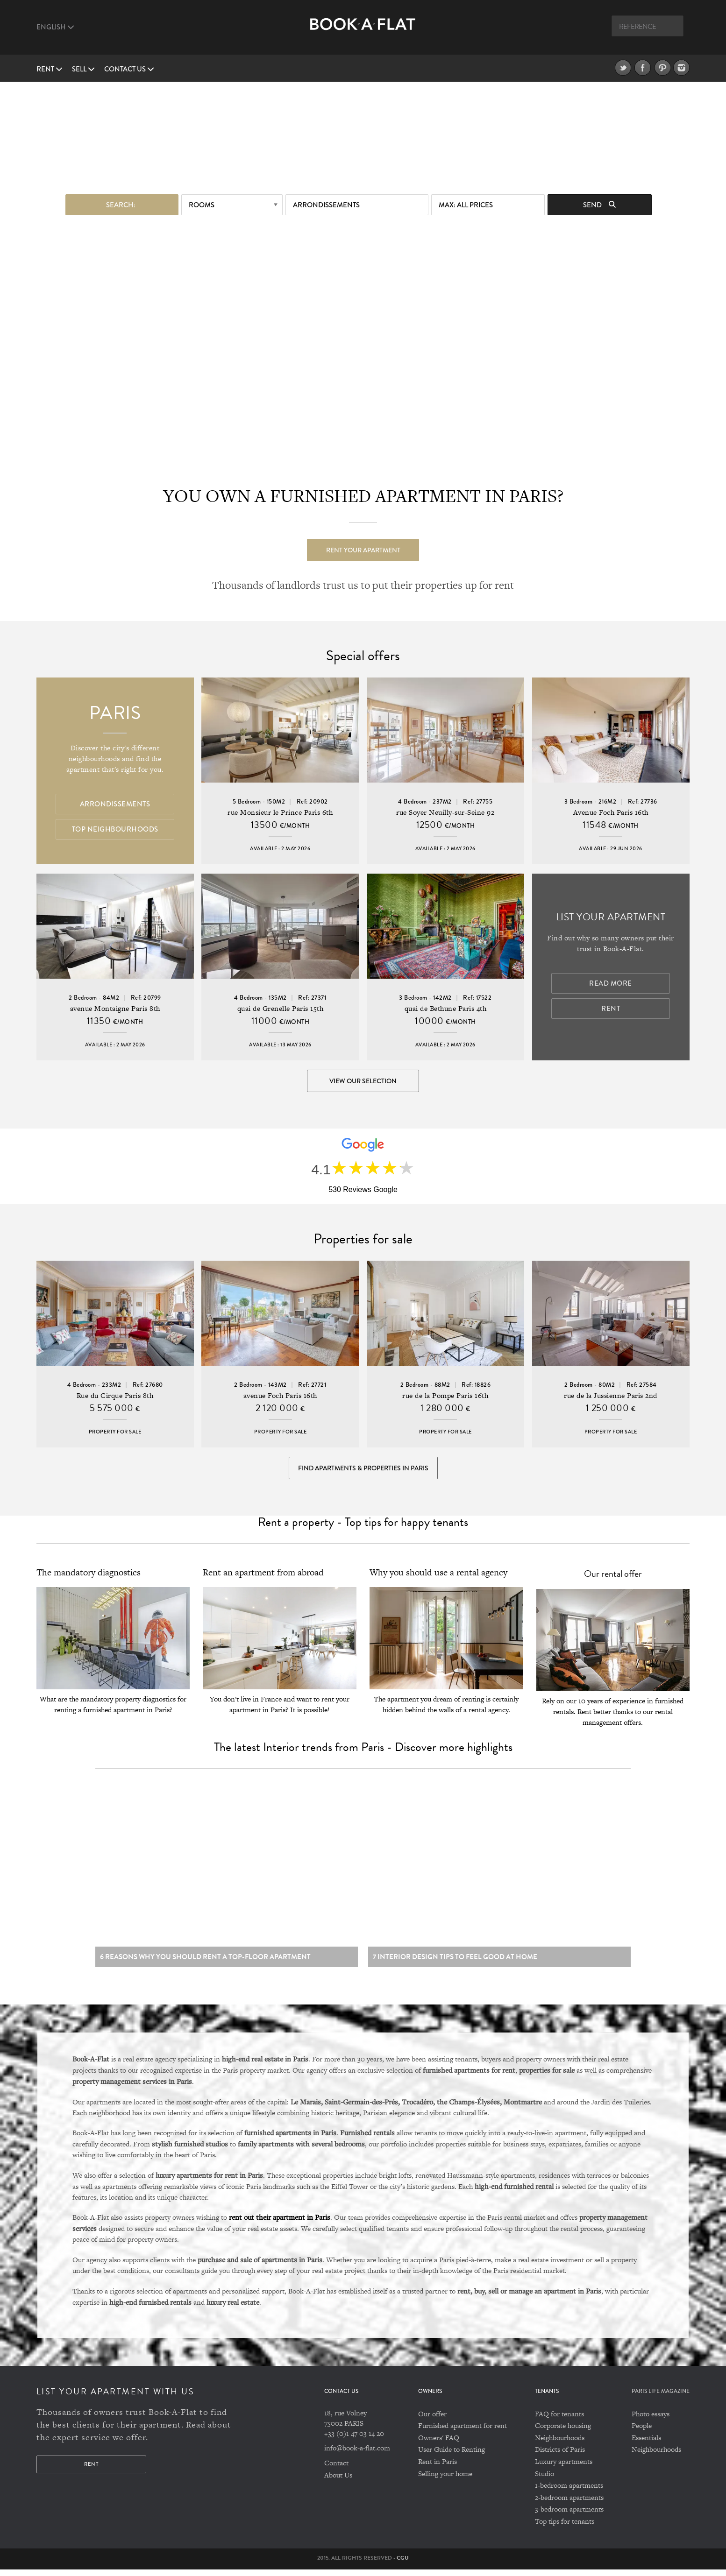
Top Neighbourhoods (115, 829)
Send (599, 204)
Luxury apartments (563, 2468)
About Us (338, 2481)
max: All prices (466, 204)
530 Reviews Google (363, 1190)
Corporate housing (563, 2432)
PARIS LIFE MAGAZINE (661, 2398)
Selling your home (445, 2480)
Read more (610, 984)
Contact (336, 2469)
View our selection (363, 1081)
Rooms (201, 204)
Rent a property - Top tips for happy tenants (363, 1525)
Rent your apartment (363, 549)
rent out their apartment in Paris (279, 2224)
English (55, 27)
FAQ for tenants (559, 2420)
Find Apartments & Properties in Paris (363, 1470)
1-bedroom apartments (569, 2492)
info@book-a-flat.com (357, 2454)
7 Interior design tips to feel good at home (455, 1963)
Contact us (129, 69)
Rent (49, 69)
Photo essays (650, 2420)
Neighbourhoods (559, 2444)
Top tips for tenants (564, 2528)
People (642, 2432)
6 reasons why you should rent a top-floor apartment (205, 1963)
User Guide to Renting (451, 2456)
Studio (544, 2480)
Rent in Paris (437, 2468)
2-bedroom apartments (569, 2504)
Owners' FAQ (438, 2444)
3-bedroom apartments (569, 2516)
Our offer (432, 2420)
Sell (83, 69)
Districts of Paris (560, 2456)
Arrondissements (326, 204)
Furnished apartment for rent (462, 2432)
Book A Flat (362, 31)
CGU (403, 2564)
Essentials (646, 2444)
